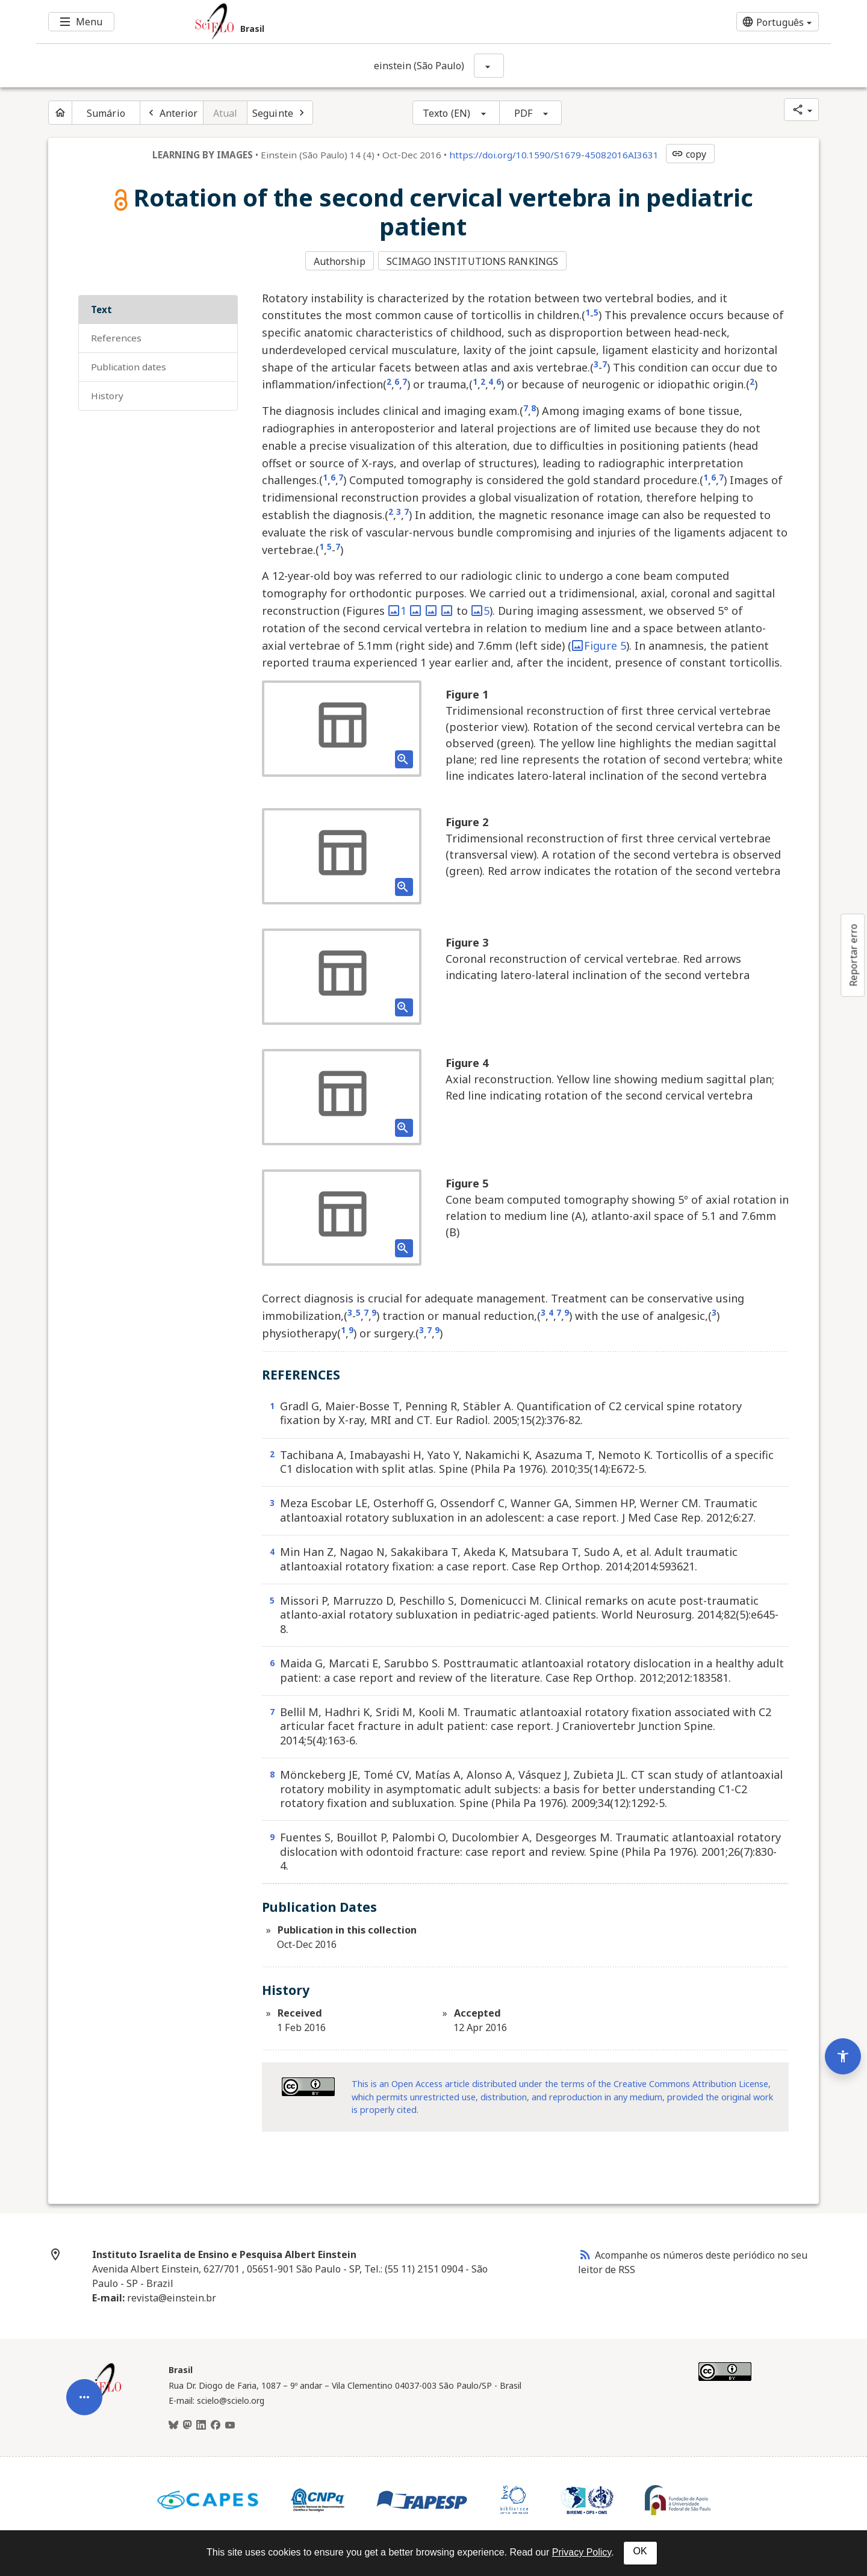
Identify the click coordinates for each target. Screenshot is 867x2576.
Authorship (339, 260)
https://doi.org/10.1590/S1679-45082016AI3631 (554, 155)
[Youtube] (230, 2423)
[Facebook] (215, 2423)
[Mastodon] (187, 2423)
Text (101, 308)
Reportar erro (853, 955)
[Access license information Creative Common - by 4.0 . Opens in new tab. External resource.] (308, 2085)
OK (640, 2551)
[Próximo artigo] (280, 113)
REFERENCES (116, 337)
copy (688, 154)
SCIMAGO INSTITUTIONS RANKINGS (473, 260)
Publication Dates (128, 365)
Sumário (106, 113)
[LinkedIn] (201, 2423)
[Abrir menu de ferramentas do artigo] (84, 2386)
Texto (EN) (446, 113)
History (107, 394)
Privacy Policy (581, 2552)
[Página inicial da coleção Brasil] (102, 2395)
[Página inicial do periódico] (60, 113)
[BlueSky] (173, 2423)
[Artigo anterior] (172, 113)
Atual (225, 113)
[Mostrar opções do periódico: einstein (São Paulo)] (489, 66)
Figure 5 (598, 643)
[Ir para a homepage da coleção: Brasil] (367, 21)
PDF (523, 113)
